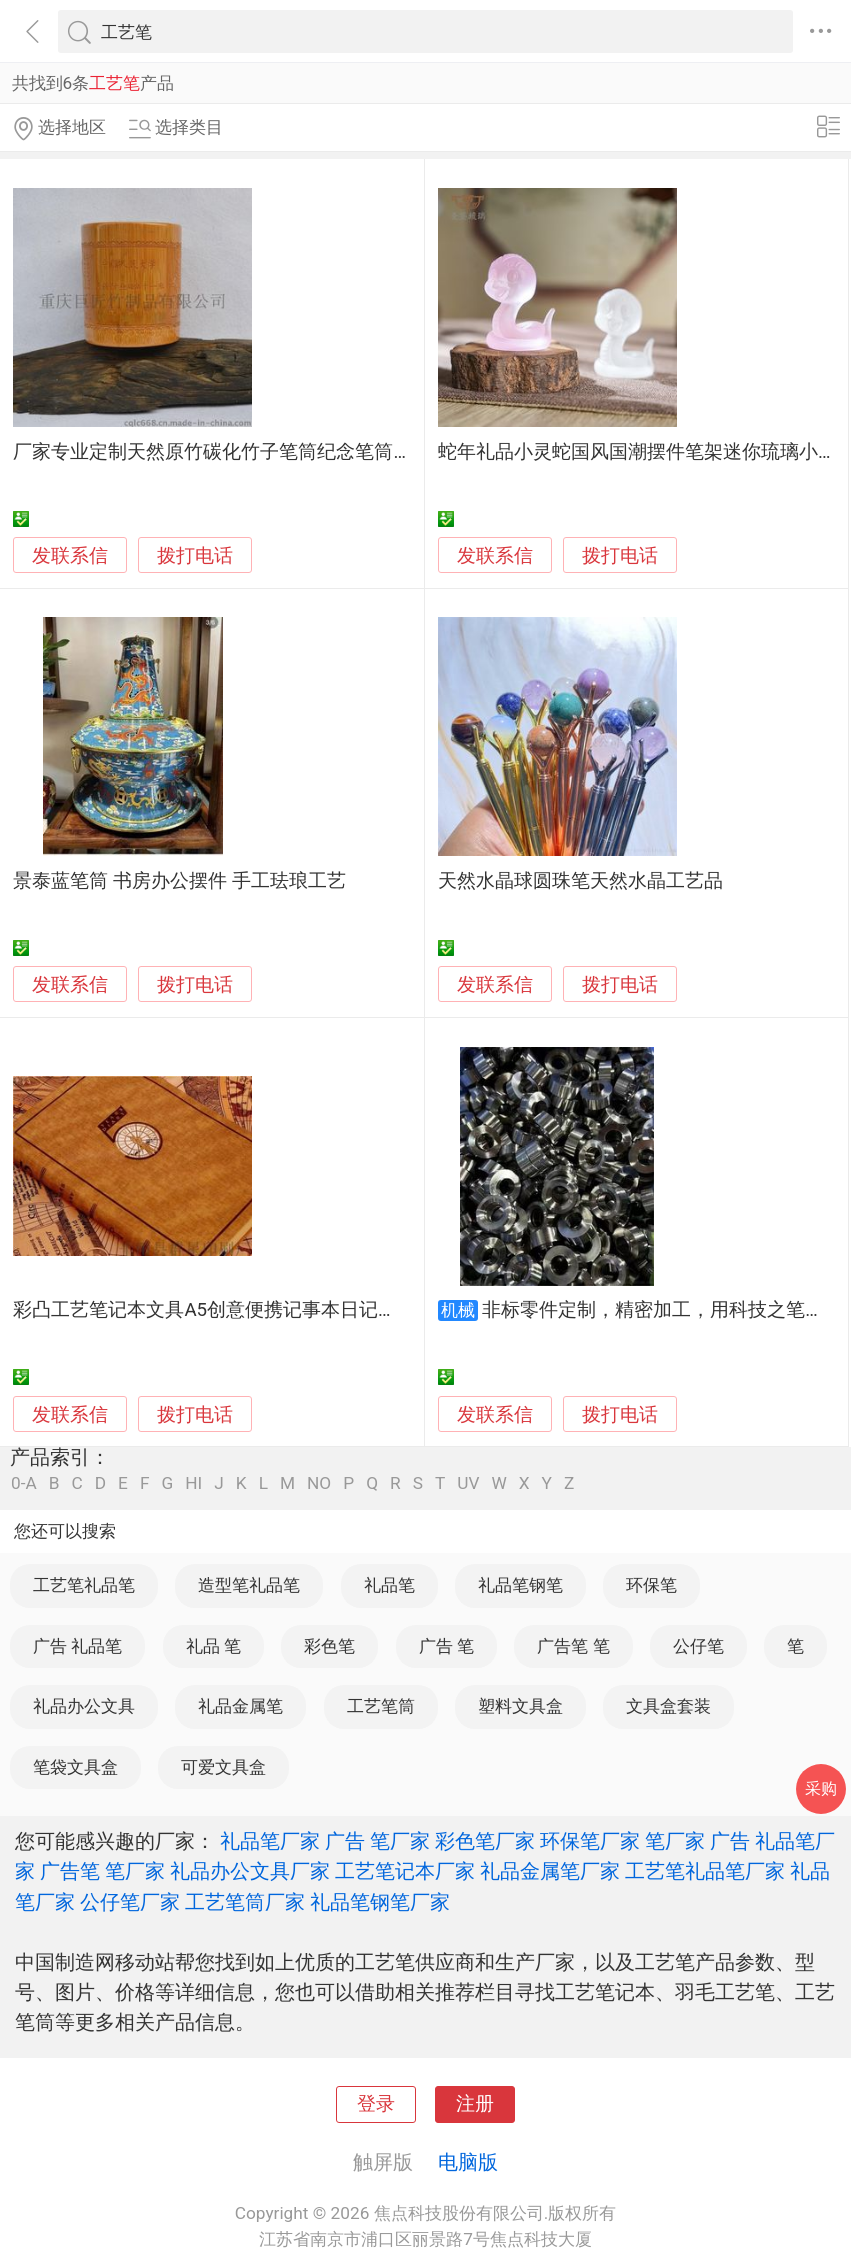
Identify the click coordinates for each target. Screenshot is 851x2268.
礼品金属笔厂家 (550, 1871)
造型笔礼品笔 (249, 1585)
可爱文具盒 (223, 1767)
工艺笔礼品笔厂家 (705, 1871)
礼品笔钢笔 (520, 1585)
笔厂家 (675, 1841)
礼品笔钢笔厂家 (380, 1902)
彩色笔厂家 (485, 1841)
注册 (475, 2104)
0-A (24, 1483)
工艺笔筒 (381, 1706)
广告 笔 (446, 1646)
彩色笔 (329, 1646)
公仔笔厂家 (130, 1902)
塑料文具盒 (520, 1706)
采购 (821, 1788)
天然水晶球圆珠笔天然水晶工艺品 (580, 881)
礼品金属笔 (240, 1706)
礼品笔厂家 (270, 1841)
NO (319, 1483)
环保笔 (651, 1585)
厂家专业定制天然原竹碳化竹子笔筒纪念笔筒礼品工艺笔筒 (260, 452)
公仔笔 (698, 1646)
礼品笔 (389, 1585)
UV (468, 1483)
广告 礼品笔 (77, 1646)
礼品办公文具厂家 (250, 1871)
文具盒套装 (668, 1706)
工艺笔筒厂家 (245, 1902)
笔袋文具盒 (75, 1767)
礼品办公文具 (84, 1706)
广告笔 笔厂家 (102, 1871)
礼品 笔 (213, 1646)
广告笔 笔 (573, 1646)
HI (193, 1483)
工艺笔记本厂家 (405, 1871)
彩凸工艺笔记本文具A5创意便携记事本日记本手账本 (233, 1310)
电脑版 (468, 2162)
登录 (376, 2104)
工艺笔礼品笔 (84, 1585)
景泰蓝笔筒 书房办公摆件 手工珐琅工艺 (179, 881)
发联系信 (70, 556)
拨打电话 (195, 555)
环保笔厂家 (590, 1841)
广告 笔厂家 (377, 1841)
